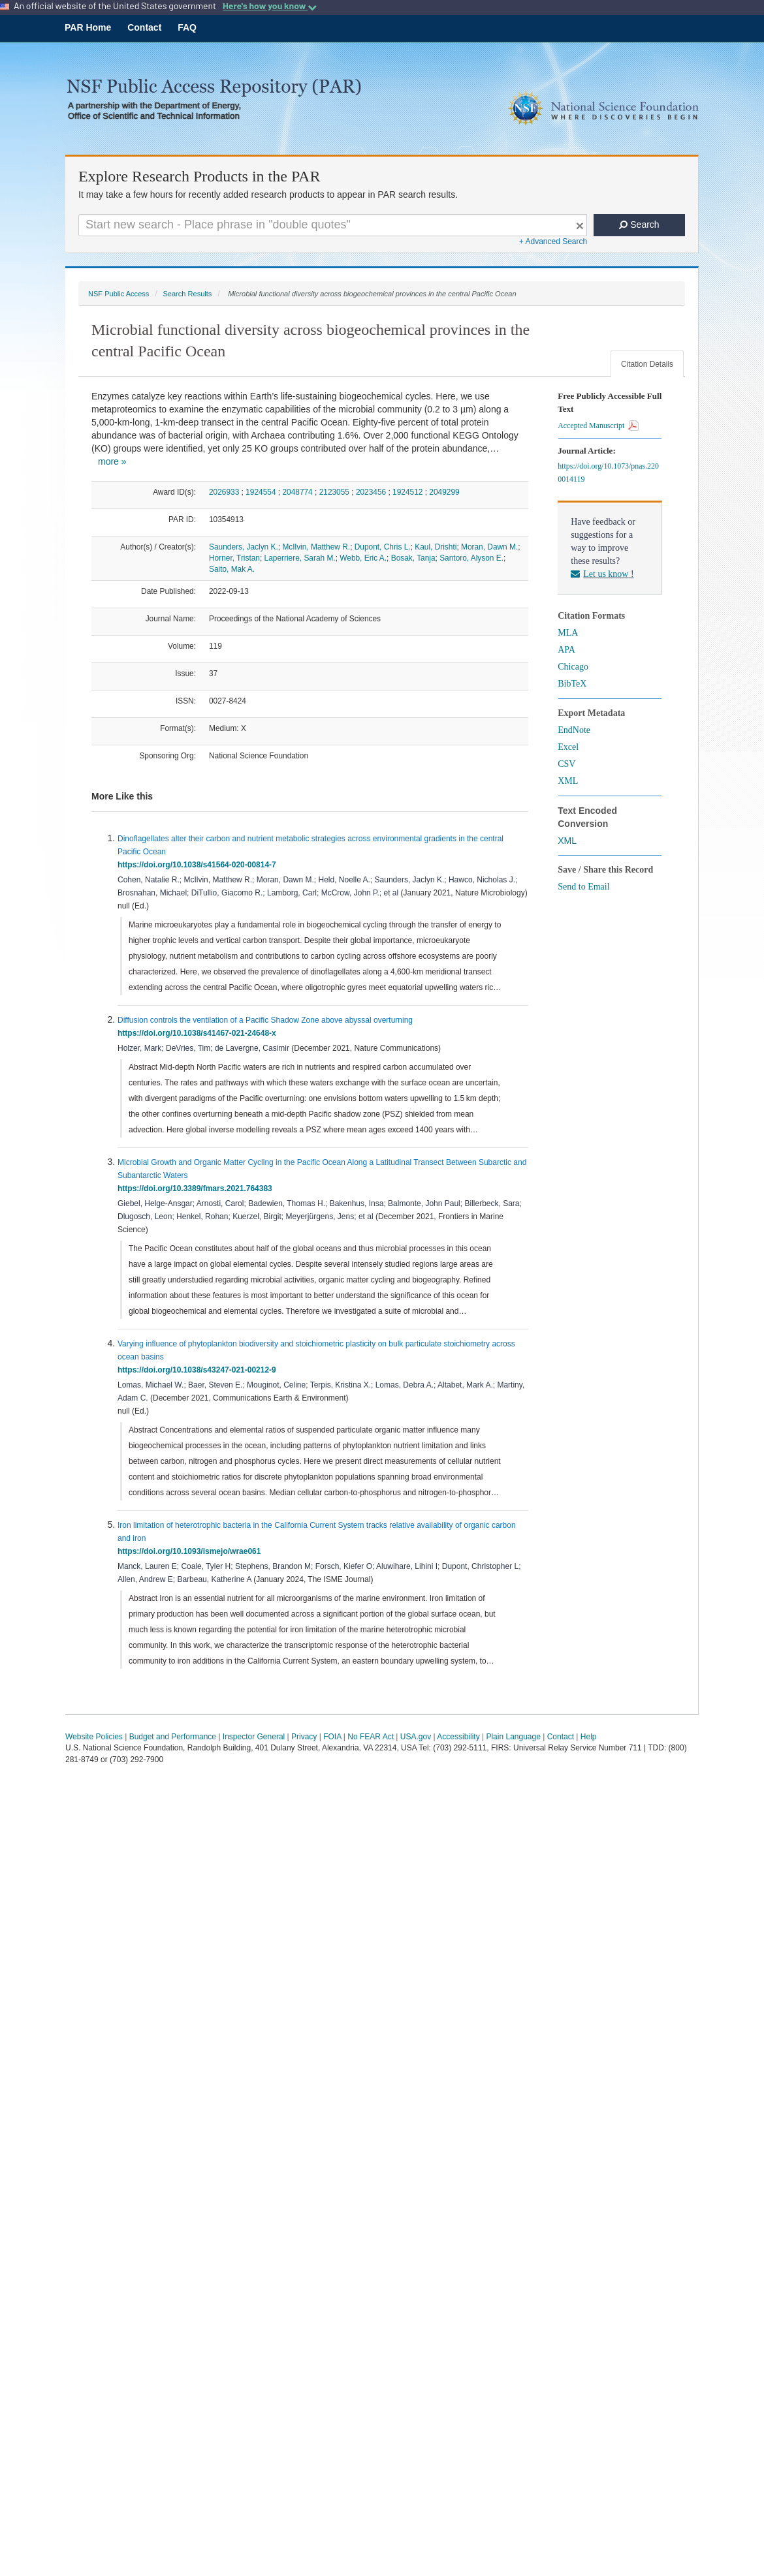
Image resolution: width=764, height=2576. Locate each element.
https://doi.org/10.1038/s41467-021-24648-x (199, 1033)
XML (568, 781)
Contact (144, 27)
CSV (566, 764)
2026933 (224, 492)
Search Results (187, 294)
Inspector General (254, 1736)
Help (589, 1736)
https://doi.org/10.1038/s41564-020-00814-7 (199, 864)
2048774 (297, 492)
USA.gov (415, 1736)
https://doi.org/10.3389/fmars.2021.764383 (197, 1188)
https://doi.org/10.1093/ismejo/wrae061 (191, 1551)
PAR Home (88, 27)
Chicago (573, 667)
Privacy (304, 1736)
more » (112, 461)
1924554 (261, 492)
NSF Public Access (118, 294)
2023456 (371, 492)
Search (639, 224)
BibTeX (572, 684)
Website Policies (94, 1736)
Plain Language (513, 1736)
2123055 (334, 492)
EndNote (574, 730)
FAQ (187, 27)
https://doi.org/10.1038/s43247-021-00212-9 (199, 1369)
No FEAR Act (370, 1736)
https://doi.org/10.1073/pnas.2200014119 (608, 472)
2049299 (444, 492)
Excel (568, 747)
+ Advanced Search (553, 241)
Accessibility (458, 1736)
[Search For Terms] (332, 225)
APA (566, 650)
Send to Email (583, 887)
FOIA (332, 1736)
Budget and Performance (172, 1736)
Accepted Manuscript (598, 425)
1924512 (407, 492)
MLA (568, 633)
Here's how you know (270, 6)
